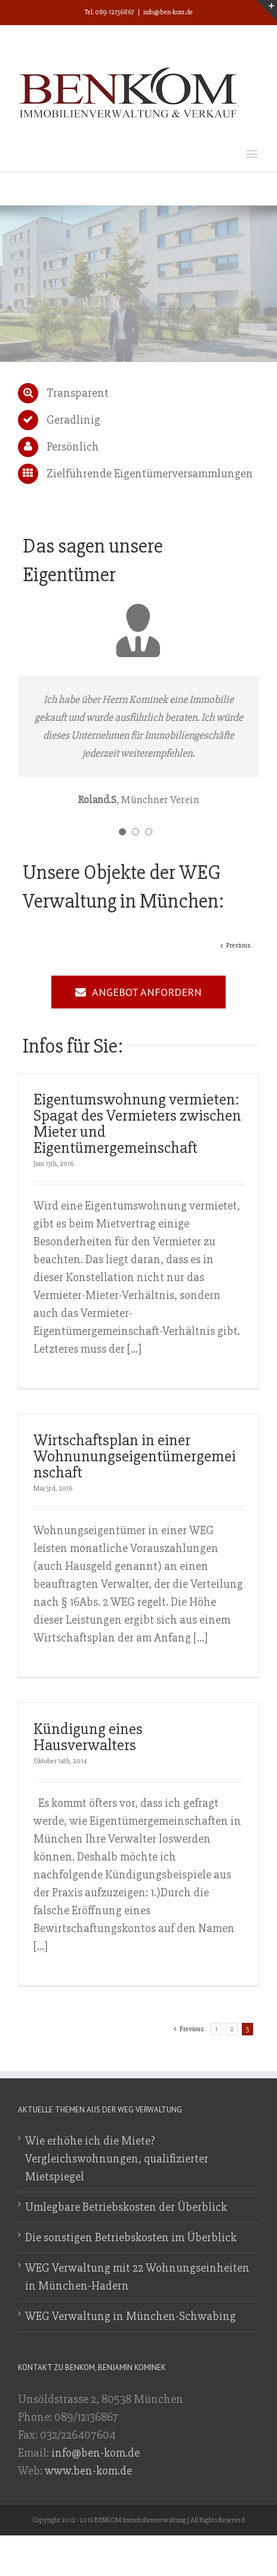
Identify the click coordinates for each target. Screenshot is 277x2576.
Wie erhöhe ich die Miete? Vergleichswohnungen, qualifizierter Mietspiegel (116, 2158)
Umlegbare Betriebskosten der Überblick (126, 2206)
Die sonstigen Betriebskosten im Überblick (130, 2237)
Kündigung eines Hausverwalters (88, 1737)
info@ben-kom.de (168, 12)
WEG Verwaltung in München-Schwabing (130, 2316)
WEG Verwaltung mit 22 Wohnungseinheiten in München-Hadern (137, 2276)
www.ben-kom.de (88, 2470)
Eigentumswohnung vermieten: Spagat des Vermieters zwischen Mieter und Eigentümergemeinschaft (137, 1124)
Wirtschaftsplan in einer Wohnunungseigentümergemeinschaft (134, 1456)
